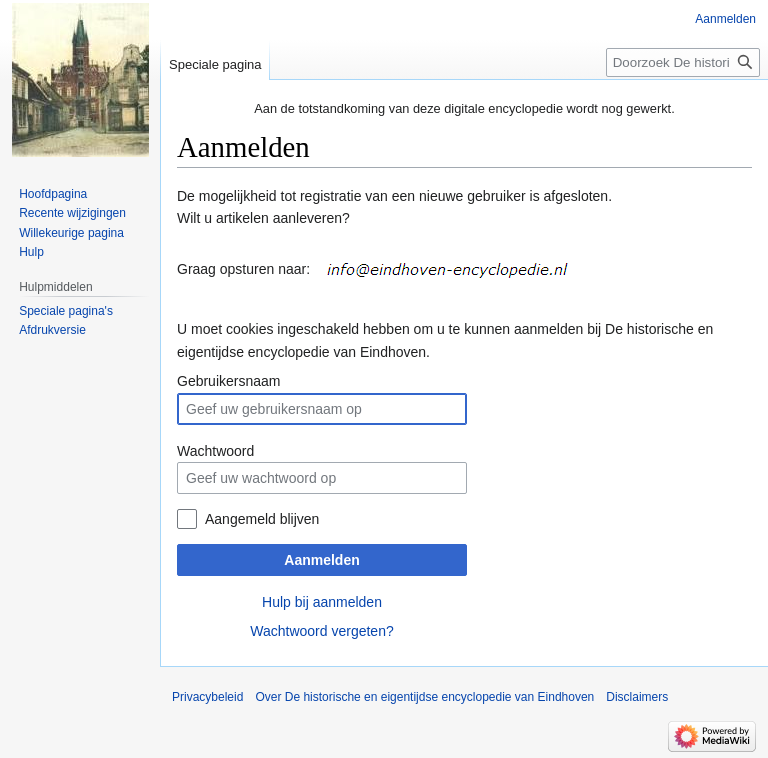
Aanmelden (321, 560)
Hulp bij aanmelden (322, 602)
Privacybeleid (207, 697)
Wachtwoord (215, 451)
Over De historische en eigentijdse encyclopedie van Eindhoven (424, 697)
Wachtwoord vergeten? (321, 631)
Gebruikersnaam (229, 381)
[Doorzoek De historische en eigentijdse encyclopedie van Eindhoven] (683, 62)
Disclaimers (637, 697)
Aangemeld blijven (262, 519)
